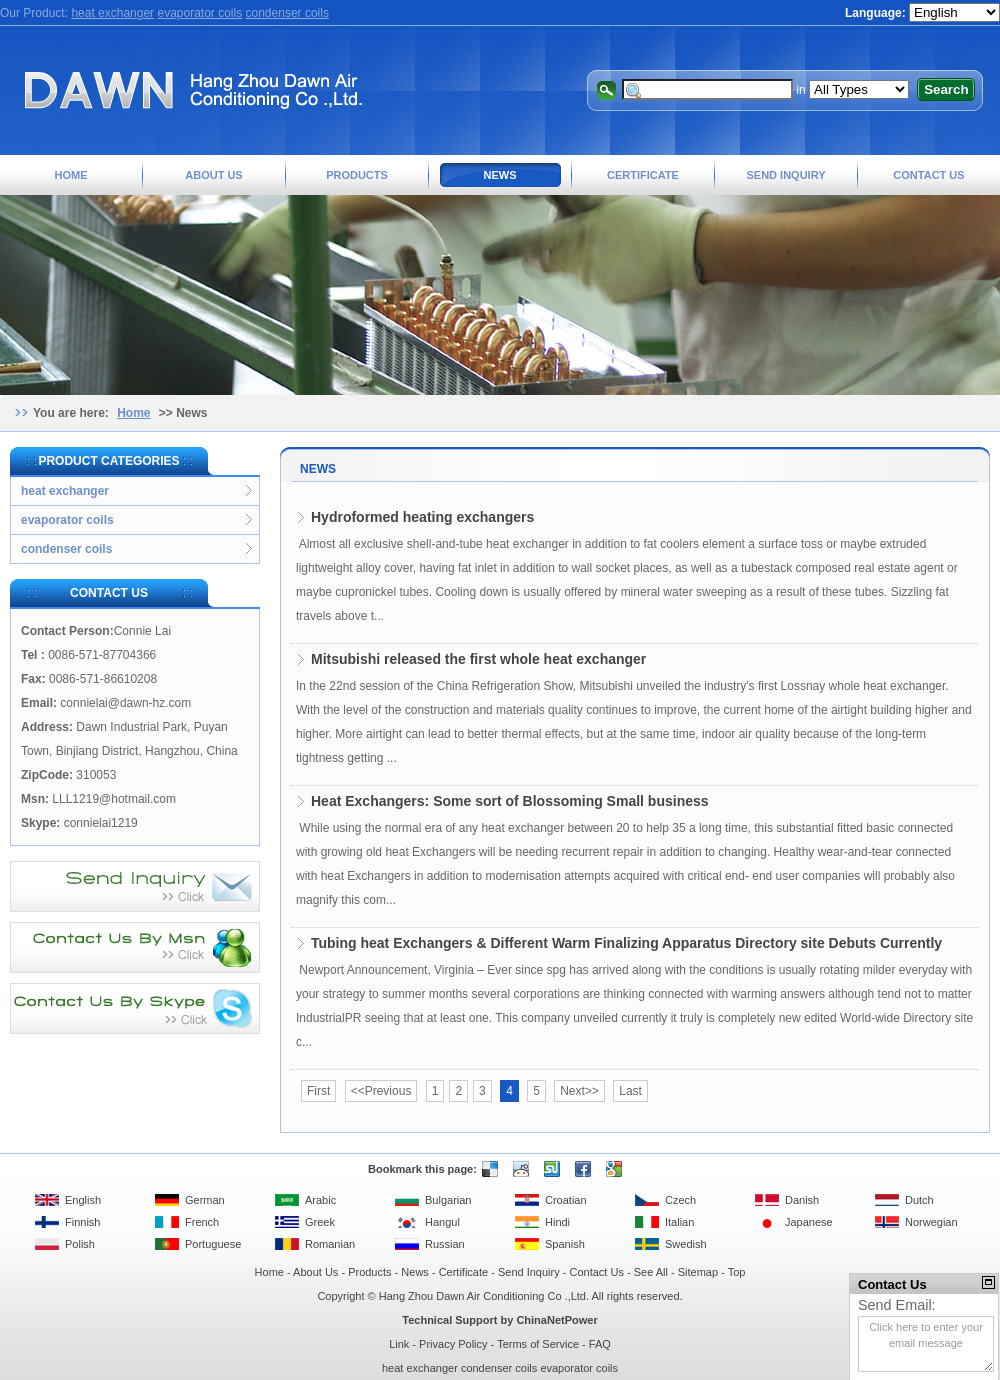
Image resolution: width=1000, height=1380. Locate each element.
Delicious (487, 1169)
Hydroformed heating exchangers (422, 517)
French (202, 1222)
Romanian (330, 1244)
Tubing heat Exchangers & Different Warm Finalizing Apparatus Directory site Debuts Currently (626, 943)
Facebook (580, 1169)
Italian (679, 1222)
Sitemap (698, 1272)
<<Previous (381, 1091)
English (83, 1200)
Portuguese (213, 1244)
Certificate (643, 175)
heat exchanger (112, 13)
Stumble (549, 1169)
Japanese (809, 1222)
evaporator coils (199, 13)
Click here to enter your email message (926, 1344)
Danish (802, 1200)
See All (651, 1272)
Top (737, 1272)
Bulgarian (448, 1200)
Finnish (82, 1222)
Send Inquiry (785, 175)
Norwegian (931, 1222)
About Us (213, 175)
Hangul (442, 1222)
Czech (680, 1200)
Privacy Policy (453, 1344)
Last (630, 1091)
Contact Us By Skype (135, 1008)
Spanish (565, 1244)
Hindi (557, 1222)
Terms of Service (538, 1344)
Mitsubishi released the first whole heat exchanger (478, 659)
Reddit (518, 1169)
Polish (80, 1244)
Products (357, 175)
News (500, 175)
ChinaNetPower (556, 1320)
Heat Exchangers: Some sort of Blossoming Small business (510, 801)
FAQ (600, 1344)
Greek (320, 1222)
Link (399, 1344)
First (318, 1091)
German (205, 1200)
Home (71, 175)
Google (611, 1169)
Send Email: (897, 1305)
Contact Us (928, 175)
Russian (445, 1244)
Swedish (686, 1244)
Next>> (579, 1091)
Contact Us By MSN (135, 947)
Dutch (919, 1200)
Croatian (566, 1200)
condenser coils (287, 13)
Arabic (320, 1200)
